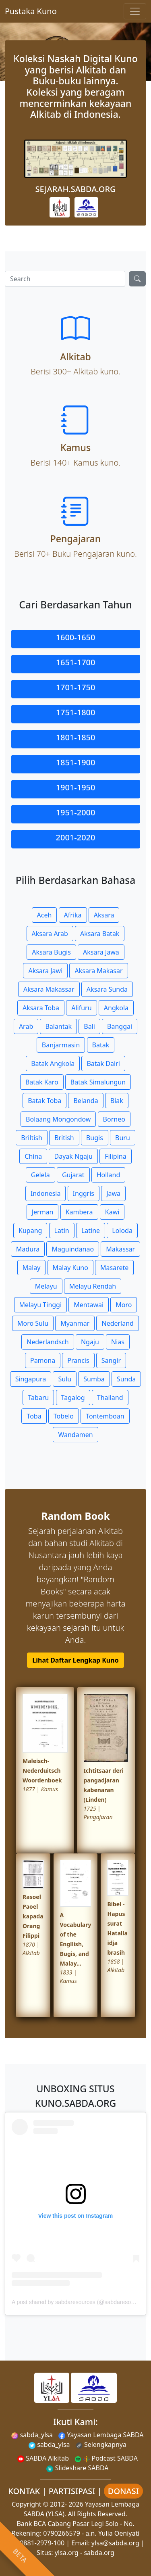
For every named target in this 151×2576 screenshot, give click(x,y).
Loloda (122, 1230)
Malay (32, 1267)
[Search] (65, 279)
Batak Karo (41, 1082)
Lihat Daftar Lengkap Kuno (75, 1660)
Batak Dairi (103, 1063)
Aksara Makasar (98, 970)
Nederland (117, 1323)
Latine (90, 1230)
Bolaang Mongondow (58, 1119)
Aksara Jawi (45, 970)
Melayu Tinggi (40, 1304)
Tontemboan (105, 1416)
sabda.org (99, 2552)
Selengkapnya (101, 2444)
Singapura (30, 1379)
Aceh (44, 915)
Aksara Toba (41, 1007)
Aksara (104, 915)
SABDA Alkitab (43, 2458)
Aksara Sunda (107, 989)
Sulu (64, 1379)
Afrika (73, 915)
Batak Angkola (52, 1063)
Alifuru (81, 1007)
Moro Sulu (32, 1323)
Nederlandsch (48, 1341)
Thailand (110, 1397)
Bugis (94, 1137)
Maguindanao (73, 1249)
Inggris (83, 1193)
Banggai (119, 1026)
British (64, 1137)
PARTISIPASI (72, 2491)
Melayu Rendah (92, 1286)
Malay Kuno (70, 1267)
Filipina (115, 1156)
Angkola (116, 1007)
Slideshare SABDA (77, 2467)
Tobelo (64, 1416)
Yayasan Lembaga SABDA (100, 2434)
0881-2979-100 (42, 2542)
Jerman (43, 1212)
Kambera (79, 1212)
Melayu (46, 1286)
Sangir (111, 1360)
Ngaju (90, 1341)
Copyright (26, 2504)
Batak (101, 1044)
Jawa (113, 1193)
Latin (61, 1230)
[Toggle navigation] (135, 11)
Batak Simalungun (98, 1082)
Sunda (126, 1379)
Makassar (120, 1249)
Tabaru (38, 1397)
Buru (122, 1137)
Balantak (58, 1026)
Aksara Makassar (48, 989)
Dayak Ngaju (73, 1156)
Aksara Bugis (51, 952)
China (33, 1156)
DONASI (123, 2491)
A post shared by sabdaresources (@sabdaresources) (79, 2302)
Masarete (114, 1267)
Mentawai (88, 1304)
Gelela (40, 1174)
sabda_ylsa (32, 2434)
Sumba (93, 1379)
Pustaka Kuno (31, 11)
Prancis (78, 1360)
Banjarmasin (61, 1044)
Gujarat (73, 1174)
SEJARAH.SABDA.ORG (75, 189)
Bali (89, 1026)
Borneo (114, 1119)
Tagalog (73, 1397)
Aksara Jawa (101, 952)
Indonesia (46, 1193)
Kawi (112, 1212)
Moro (124, 1304)
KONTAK (24, 2491)
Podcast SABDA (106, 2458)
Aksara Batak (100, 933)
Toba (34, 1416)
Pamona (42, 1360)
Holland (108, 1174)
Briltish (31, 1137)
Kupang (30, 1230)
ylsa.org (67, 2552)
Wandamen (75, 1434)
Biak (116, 1100)
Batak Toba (44, 1100)
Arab (26, 1026)
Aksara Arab (50, 933)
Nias (117, 1341)
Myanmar (74, 1323)
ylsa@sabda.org (115, 2542)
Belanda (85, 1100)
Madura (27, 1249)
